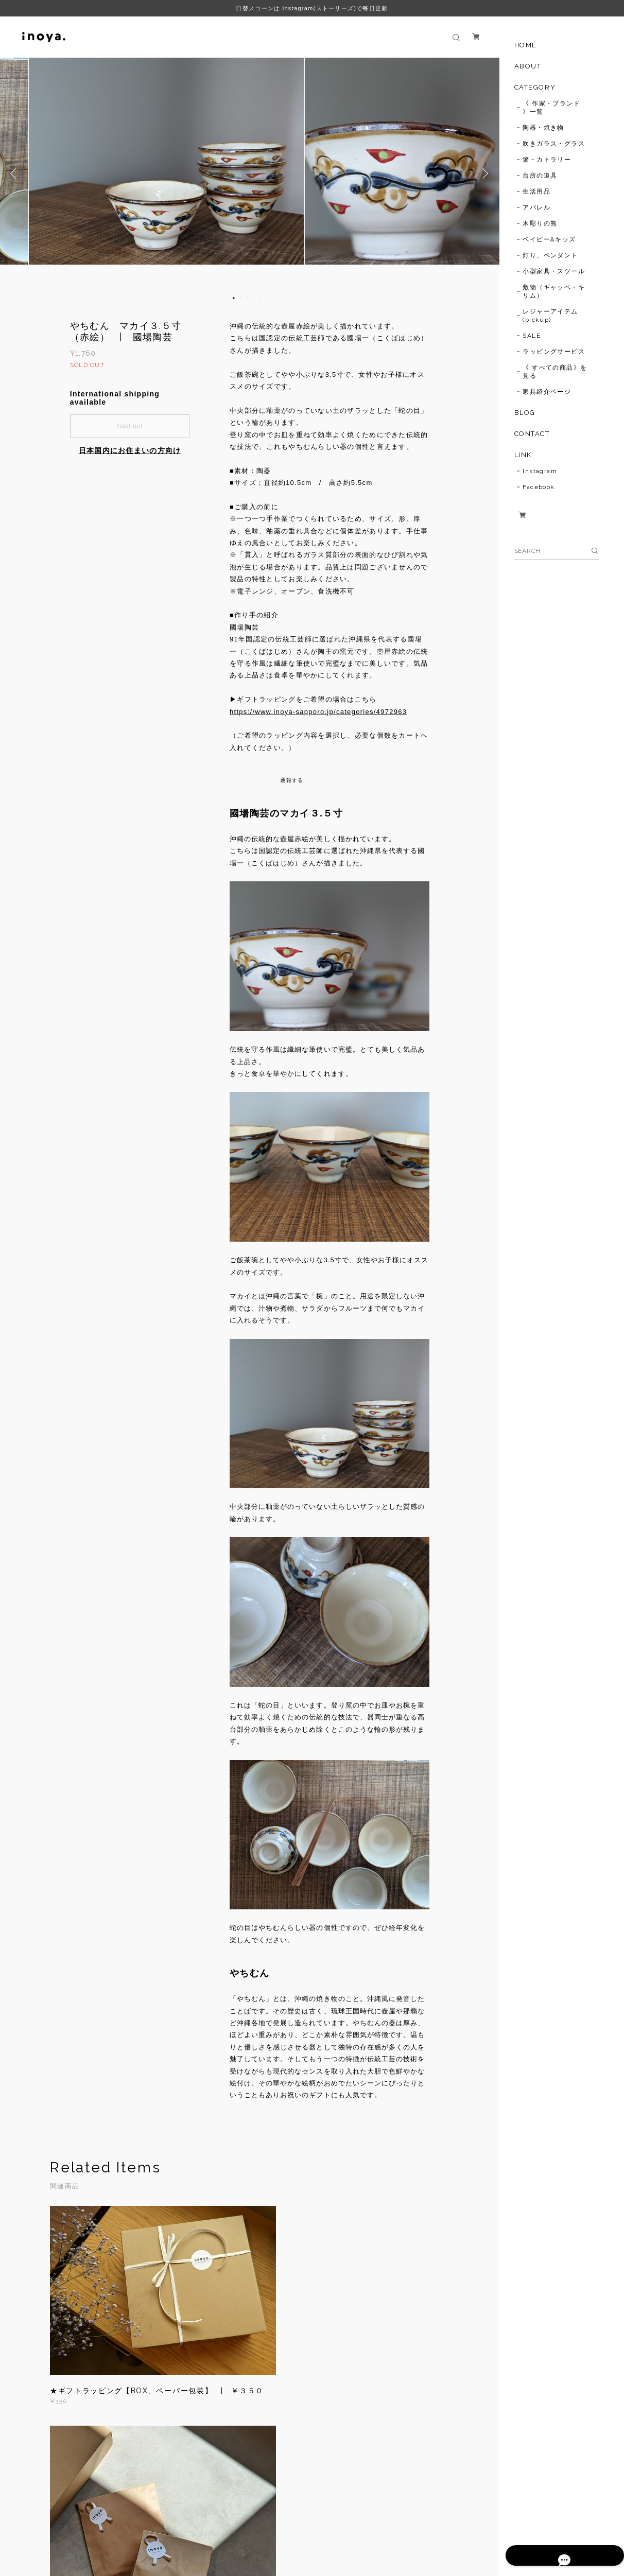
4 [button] (254, 298)
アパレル (536, 207)
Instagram (540, 471)
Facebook (539, 487)
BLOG (524, 412)
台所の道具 (540, 175)
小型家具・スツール (554, 271)
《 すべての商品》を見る (555, 371)
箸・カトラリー (547, 159)
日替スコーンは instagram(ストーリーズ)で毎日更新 (312, 8)
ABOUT (528, 66)
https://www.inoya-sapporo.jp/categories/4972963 (318, 712)
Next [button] (484, 173)
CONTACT (532, 434)
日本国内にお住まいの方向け (130, 450)
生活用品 (536, 191)
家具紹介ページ (547, 391)
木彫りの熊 (540, 223)
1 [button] (234, 298)
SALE (532, 335)
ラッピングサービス (554, 351)
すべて (82, 2453)
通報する (291, 780)
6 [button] (267, 298)
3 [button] (247, 298)
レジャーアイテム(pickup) (550, 315)
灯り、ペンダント (550, 255)
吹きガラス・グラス (554, 143)
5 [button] (260, 298)
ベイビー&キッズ (549, 239)
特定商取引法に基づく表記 (218, 2527)
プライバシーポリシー (138, 2527)
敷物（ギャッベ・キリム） (554, 291)
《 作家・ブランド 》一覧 (551, 107)
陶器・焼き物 (543, 127)
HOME (525, 45)
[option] (249, 173)
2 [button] (240, 298)
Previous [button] (15, 173)
